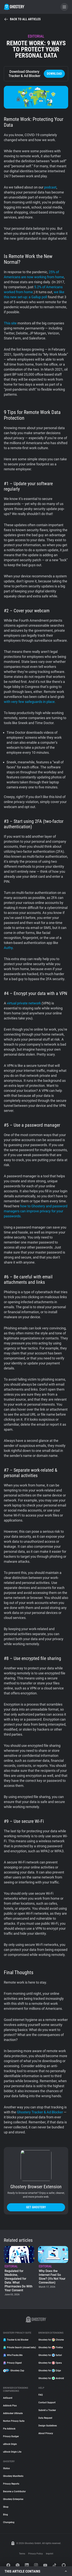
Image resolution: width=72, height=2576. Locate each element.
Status (6, 2468)
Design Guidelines (47, 2425)
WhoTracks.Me (12, 2355)
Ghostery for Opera (50, 2362)
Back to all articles (22, 19)
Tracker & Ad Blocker (15, 2339)
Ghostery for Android (51, 2378)
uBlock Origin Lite (12, 2451)
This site (10, 323)
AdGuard (7, 2398)
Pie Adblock (9, 2428)
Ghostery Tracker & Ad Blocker (40, 2112)
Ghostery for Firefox (50, 2347)
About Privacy (45, 2433)
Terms (22, 2553)
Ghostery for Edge (49, 2370)
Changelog (8, 2522)
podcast (50, 187)
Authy (8, 948)
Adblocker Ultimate (13, 2413)
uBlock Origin (10, 2444)
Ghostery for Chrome (51, 2339)
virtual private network (24, 1003)
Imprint (49, 2553)
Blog (5, 2514)
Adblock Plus (10, 2405)
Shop (5, 2507)
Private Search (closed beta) (18, 2347)
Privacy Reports (11, 2483)
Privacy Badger (11, 2436)
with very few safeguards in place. (30, 702)
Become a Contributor (14, 2491)
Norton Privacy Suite (13, 2421)
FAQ (40, 2394)
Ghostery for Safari (50, 2355)
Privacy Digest (12, 2362)
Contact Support (46, 2402)
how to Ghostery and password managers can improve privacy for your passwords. (35, 1211)
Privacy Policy (35, 2553)
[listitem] (19, 2271)
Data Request (45, 2418)
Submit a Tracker (47, 2410)
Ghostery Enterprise (13, 2499)
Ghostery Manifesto (13, 2476)
